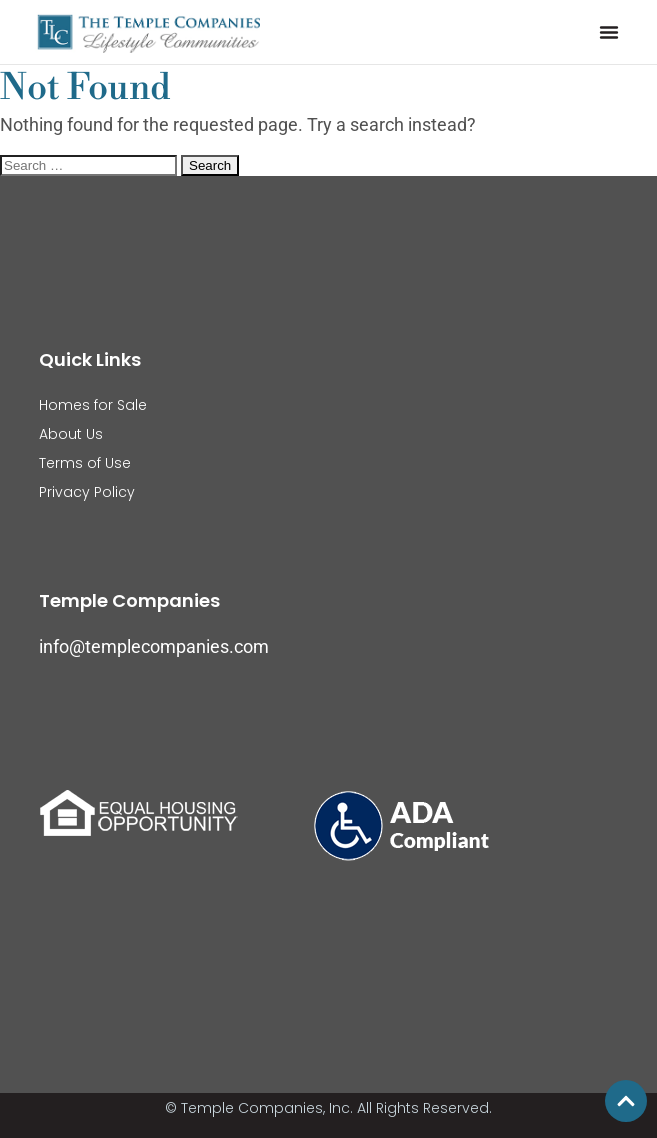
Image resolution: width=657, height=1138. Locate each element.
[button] (609, 32)
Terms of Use (85, 463)
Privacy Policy (87, 492)
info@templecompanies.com (154, 646)
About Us (71, 434)
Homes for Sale (93, 405)
